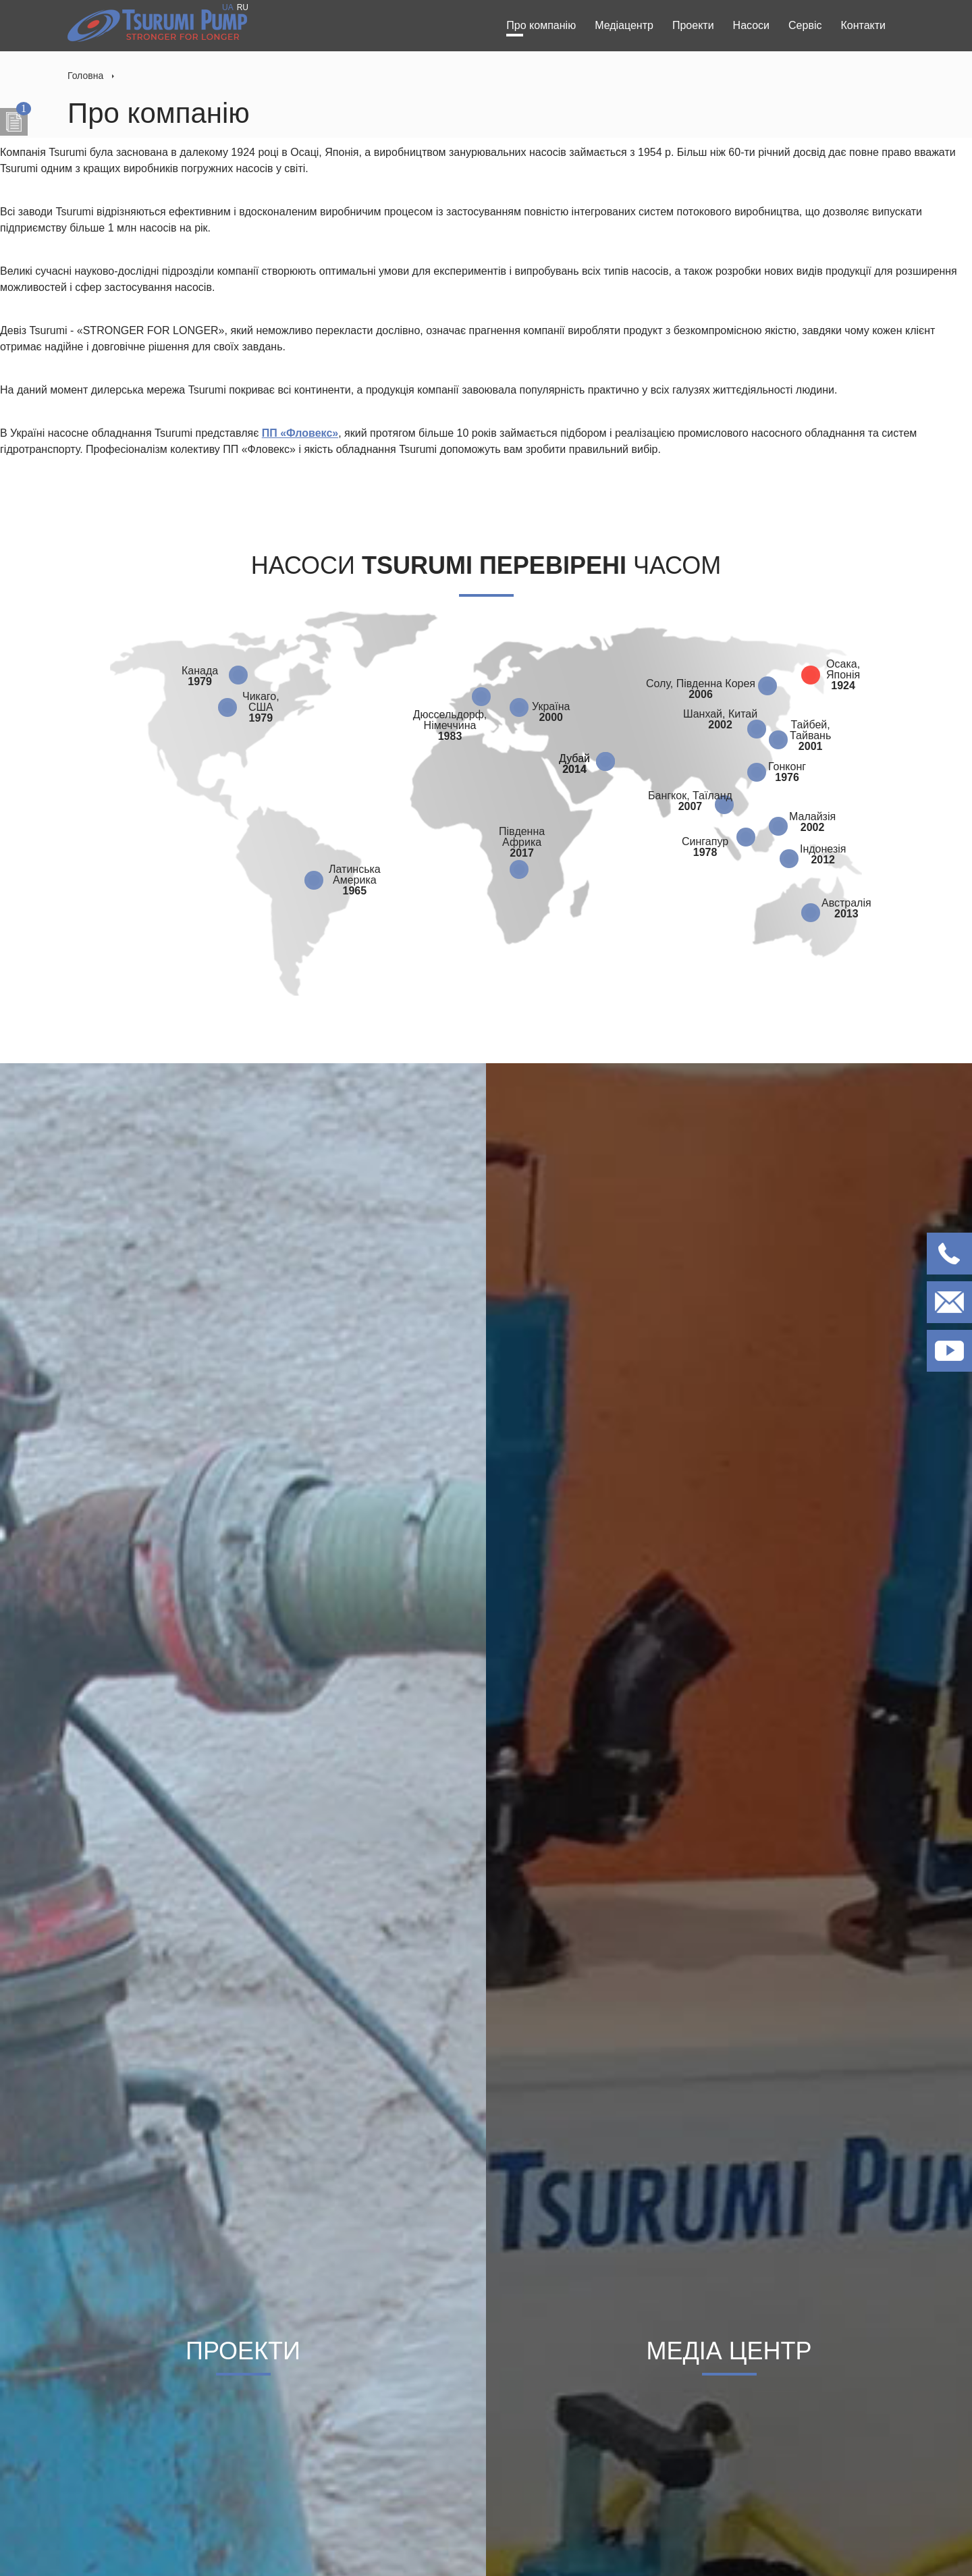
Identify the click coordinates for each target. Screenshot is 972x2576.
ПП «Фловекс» (300, 433)
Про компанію (541, 25)
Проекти (693, 25)
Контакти (863, 25)
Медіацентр (624, 25)
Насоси (751, 25)
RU (242, 7)
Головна (85, 75)
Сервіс (804, 25)
